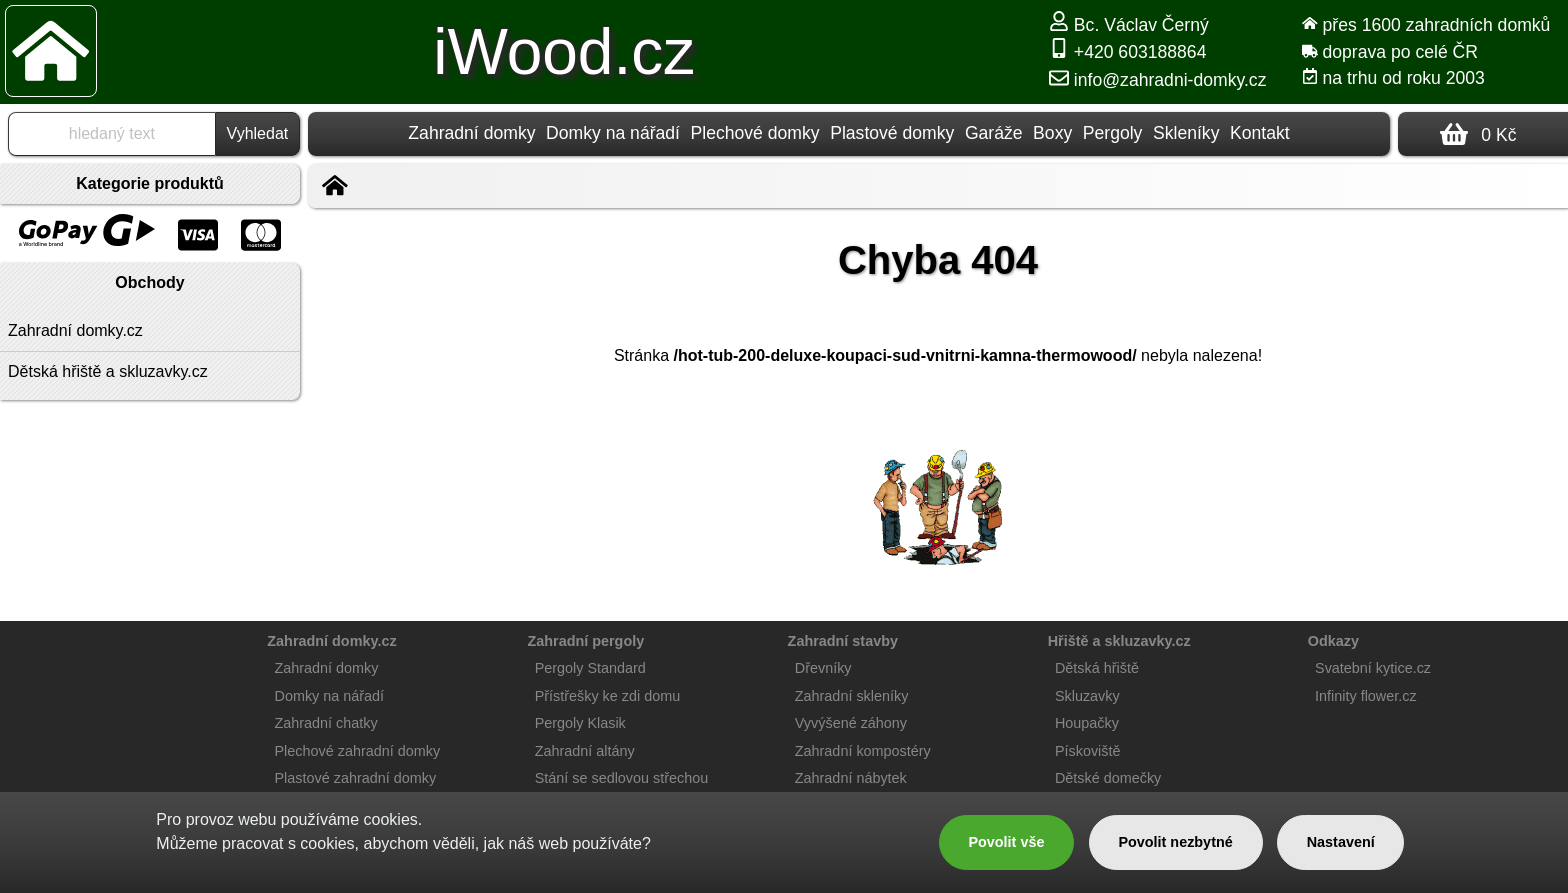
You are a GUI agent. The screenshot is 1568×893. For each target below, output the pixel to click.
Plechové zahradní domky (358, 751)
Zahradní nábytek (851, 778)
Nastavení (1341, 842)
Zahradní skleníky (852, 696)
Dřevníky (823, 668)
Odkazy (1333, 641)
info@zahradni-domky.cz (1157, 80)
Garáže (994, 133)
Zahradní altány (585, 751)
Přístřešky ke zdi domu (608, 696)
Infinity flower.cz (1366, 696)
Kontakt (1260, 133)
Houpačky (1087, 723)
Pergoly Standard (590, 668)
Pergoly (1113, 133)
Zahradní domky (471, 133)
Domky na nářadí (613, 133)
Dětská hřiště (1097, 668)
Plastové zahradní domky (356, 778)
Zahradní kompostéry (863, 751)
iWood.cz (564, 52)
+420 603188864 (1127, 52)
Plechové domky (755, 133)
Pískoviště (1088, 751)
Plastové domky (892, 133)
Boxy (1052, 133)
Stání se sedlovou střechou (622, 778)
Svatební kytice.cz (1373, 668)
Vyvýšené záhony (851, 723)
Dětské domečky (1108, 778)
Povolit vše (1006, 842)
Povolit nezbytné (1175, 842)
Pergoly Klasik (580, 723)
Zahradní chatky (326, 723)
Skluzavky (1087, 696)
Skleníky (1186, 133)
